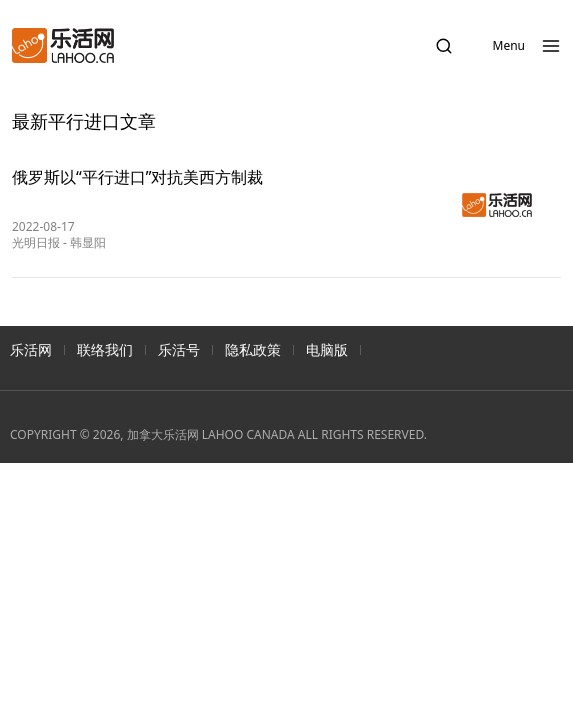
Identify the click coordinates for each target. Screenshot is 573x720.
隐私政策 (253, 349)
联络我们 (105, 349)
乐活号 (179, 349)
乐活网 (31, 349)
